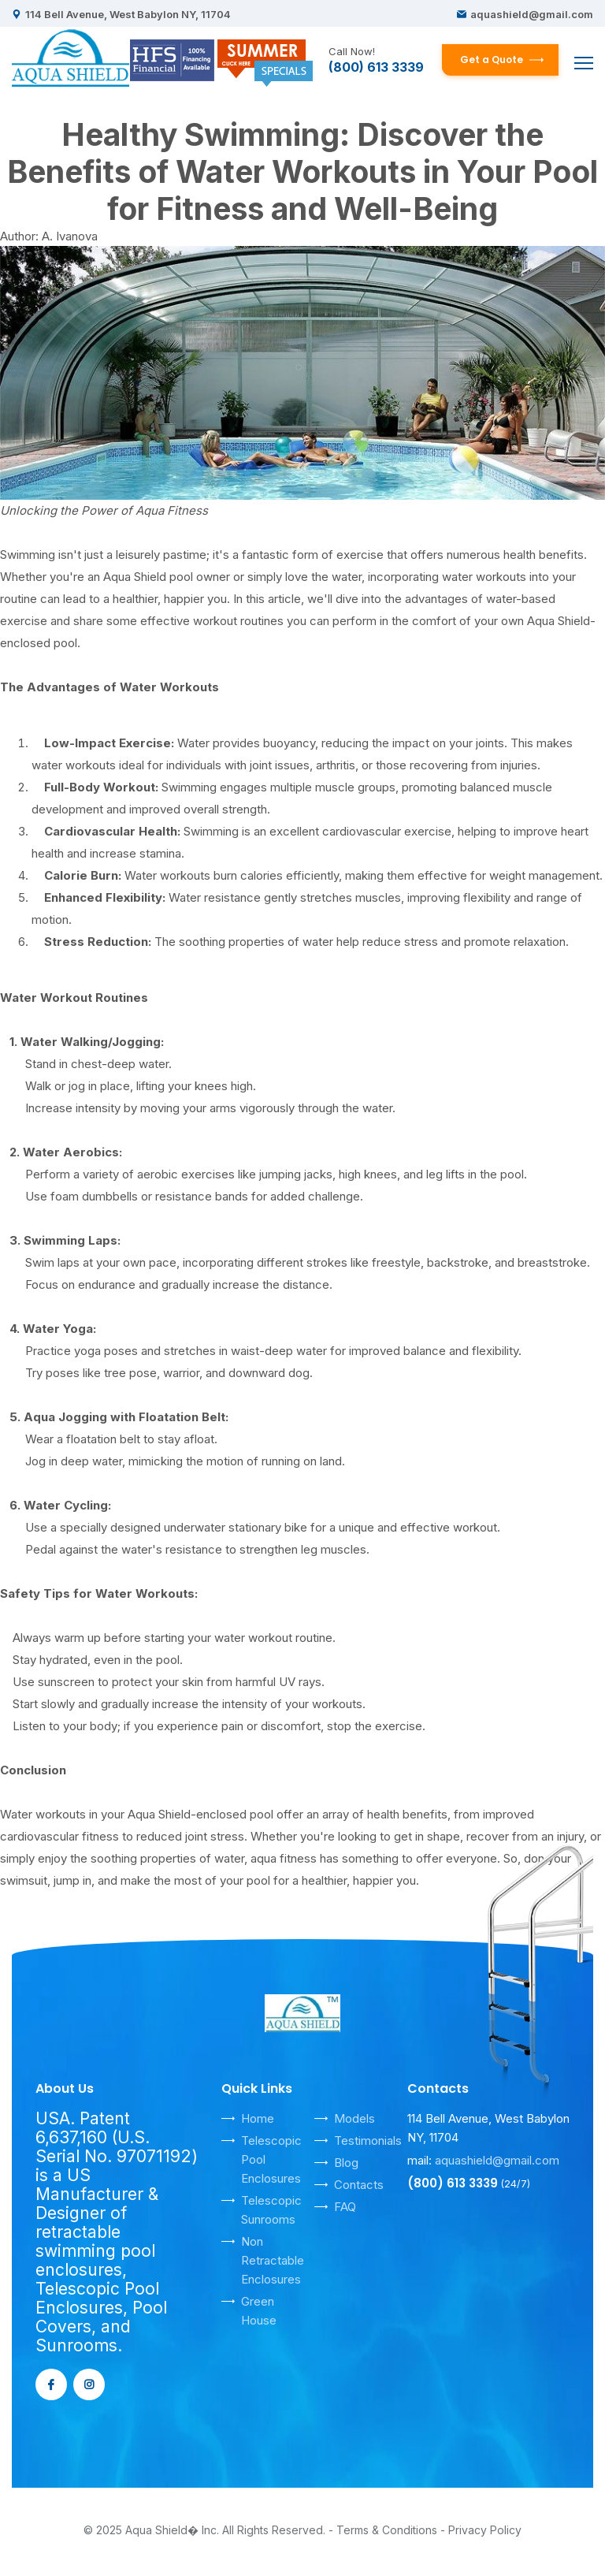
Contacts (359, 2184)
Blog (346, 2162)
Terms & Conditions (386, 2530)
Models (354, 2118)
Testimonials (368, 2140)
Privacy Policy (484, 2530)
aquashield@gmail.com (531, 14)
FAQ (345, 2206)
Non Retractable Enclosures (272, 2260)
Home (257, 2118)
